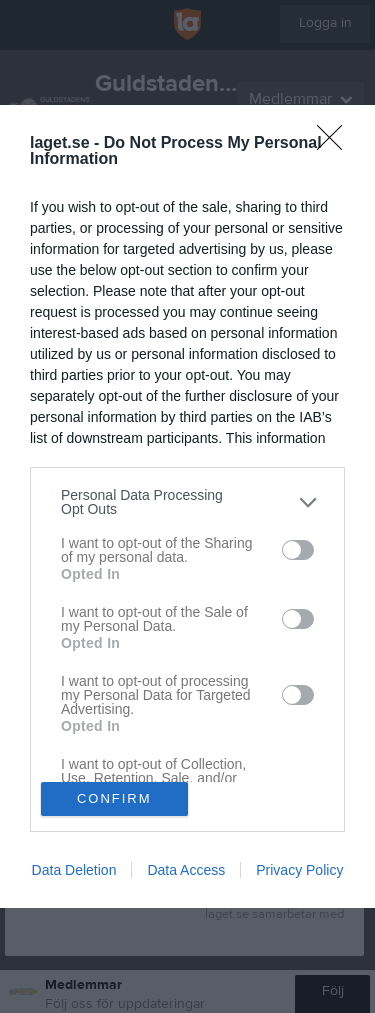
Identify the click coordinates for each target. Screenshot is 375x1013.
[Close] (336, 144)
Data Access (186, 870)
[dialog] (187, 506)
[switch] (298, 550)
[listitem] (187, 502)
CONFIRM (114, 798)
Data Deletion (74, 870)
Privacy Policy (299, 870)
